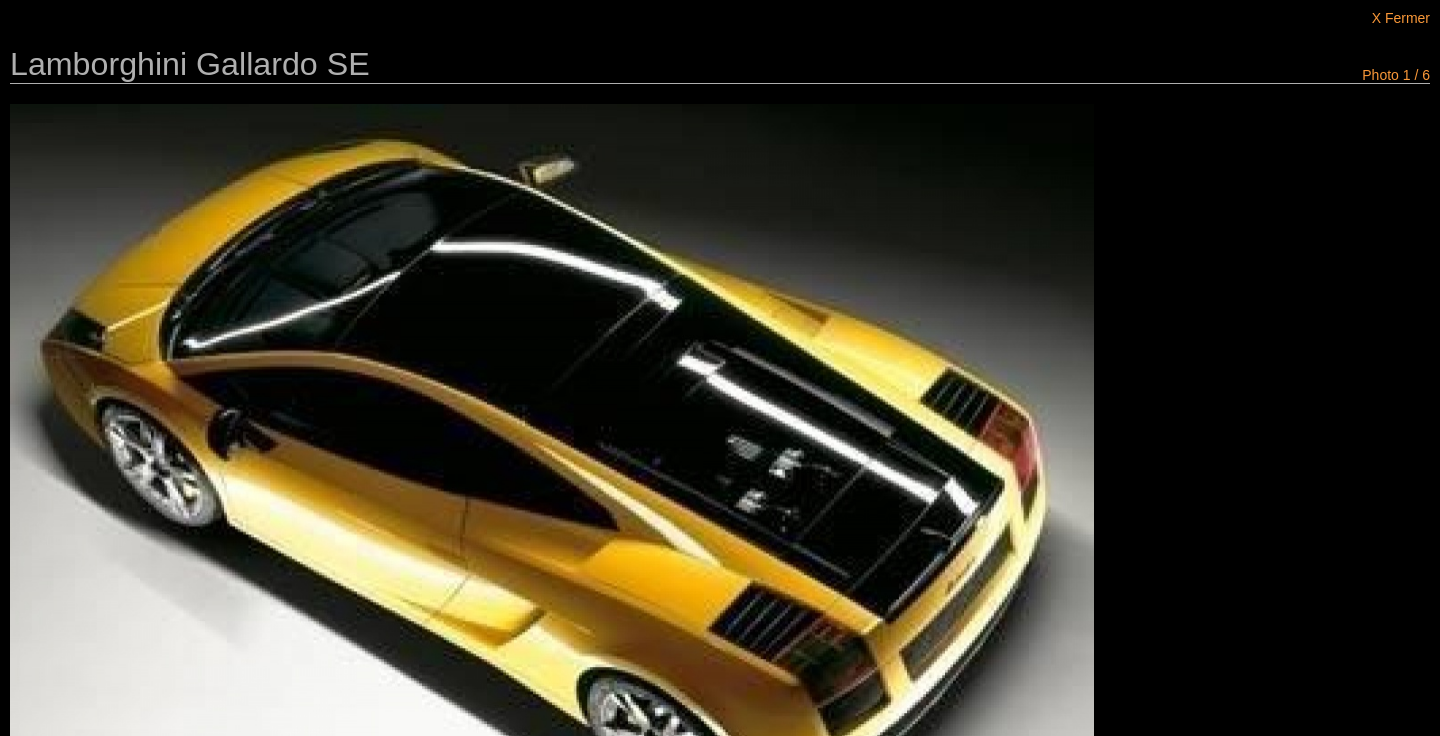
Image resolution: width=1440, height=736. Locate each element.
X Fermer (1401, 18)
